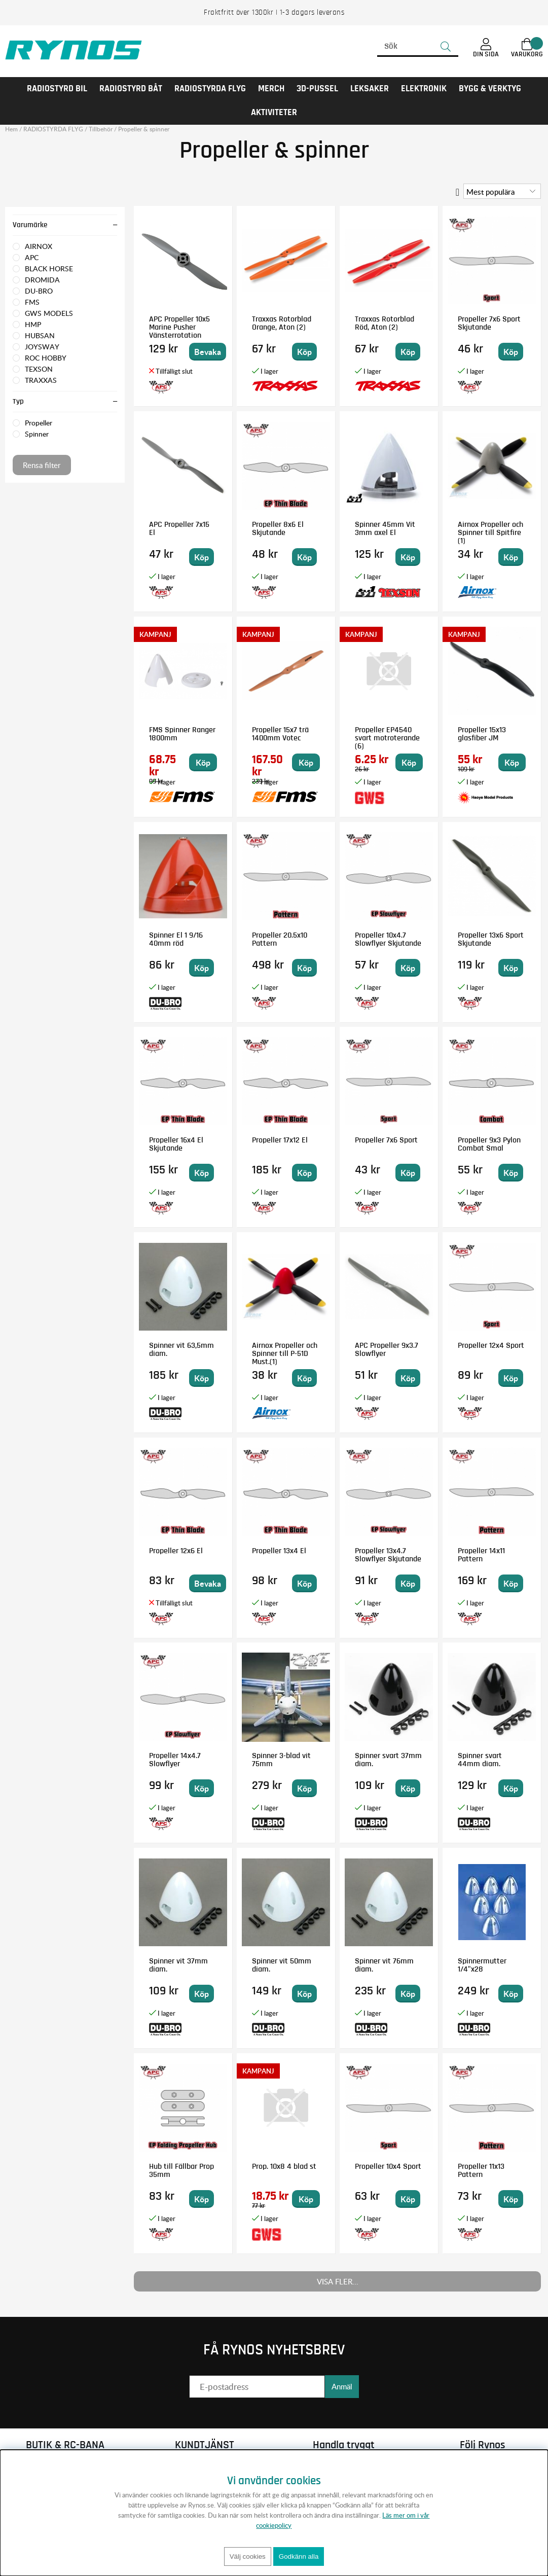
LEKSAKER (369, 88)
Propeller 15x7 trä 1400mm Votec (280, 734)
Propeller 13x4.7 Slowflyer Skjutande (388, 1555)
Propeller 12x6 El (176, 1551)
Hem (11, 129)
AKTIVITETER (274, 112)
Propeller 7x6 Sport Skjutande (489, 323)
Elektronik (424, 88)
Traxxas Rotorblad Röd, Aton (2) (384, 323)
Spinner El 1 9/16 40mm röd (176, 939)
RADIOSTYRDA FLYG (210, 88)
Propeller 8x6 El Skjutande (278, 528)
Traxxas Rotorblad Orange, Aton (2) (281, 323)
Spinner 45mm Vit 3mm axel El (385, 528)
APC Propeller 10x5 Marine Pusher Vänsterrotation (179, 327)
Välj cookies (248, 2556)
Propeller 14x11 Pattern (481, 1555)
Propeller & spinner (143, 129)
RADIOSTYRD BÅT (130, 88)
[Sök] (417, 47)
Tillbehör (101, 129)
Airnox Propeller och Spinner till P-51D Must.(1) (284, 1353)
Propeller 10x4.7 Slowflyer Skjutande (388, 939)
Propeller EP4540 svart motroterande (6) (387, 738)
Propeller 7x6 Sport (386, 1140)
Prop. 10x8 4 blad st (284, 2166)
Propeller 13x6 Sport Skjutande (491, 939)
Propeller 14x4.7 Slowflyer (175, 1759)
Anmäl (342, 2386)
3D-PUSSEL (317, 88)
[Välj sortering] (502, 191)
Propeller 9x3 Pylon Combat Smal (489, 1144)
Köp (203, 762)
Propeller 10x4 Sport (388, 2166)
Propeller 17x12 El (280, 1140)
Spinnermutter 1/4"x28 (482, 1965)
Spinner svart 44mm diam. (480, 1759)
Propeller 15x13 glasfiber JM (482, 734)
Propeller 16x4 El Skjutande (176, 1144)
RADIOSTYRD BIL (57, 88)
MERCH (271, 88)
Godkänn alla (299, 2556)
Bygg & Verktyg (490, 88)
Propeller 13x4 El (279, 1551)
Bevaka (207, 351)
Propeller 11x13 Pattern (481, 2170)
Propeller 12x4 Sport (491, 1345)
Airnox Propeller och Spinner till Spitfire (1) (490, 532)
